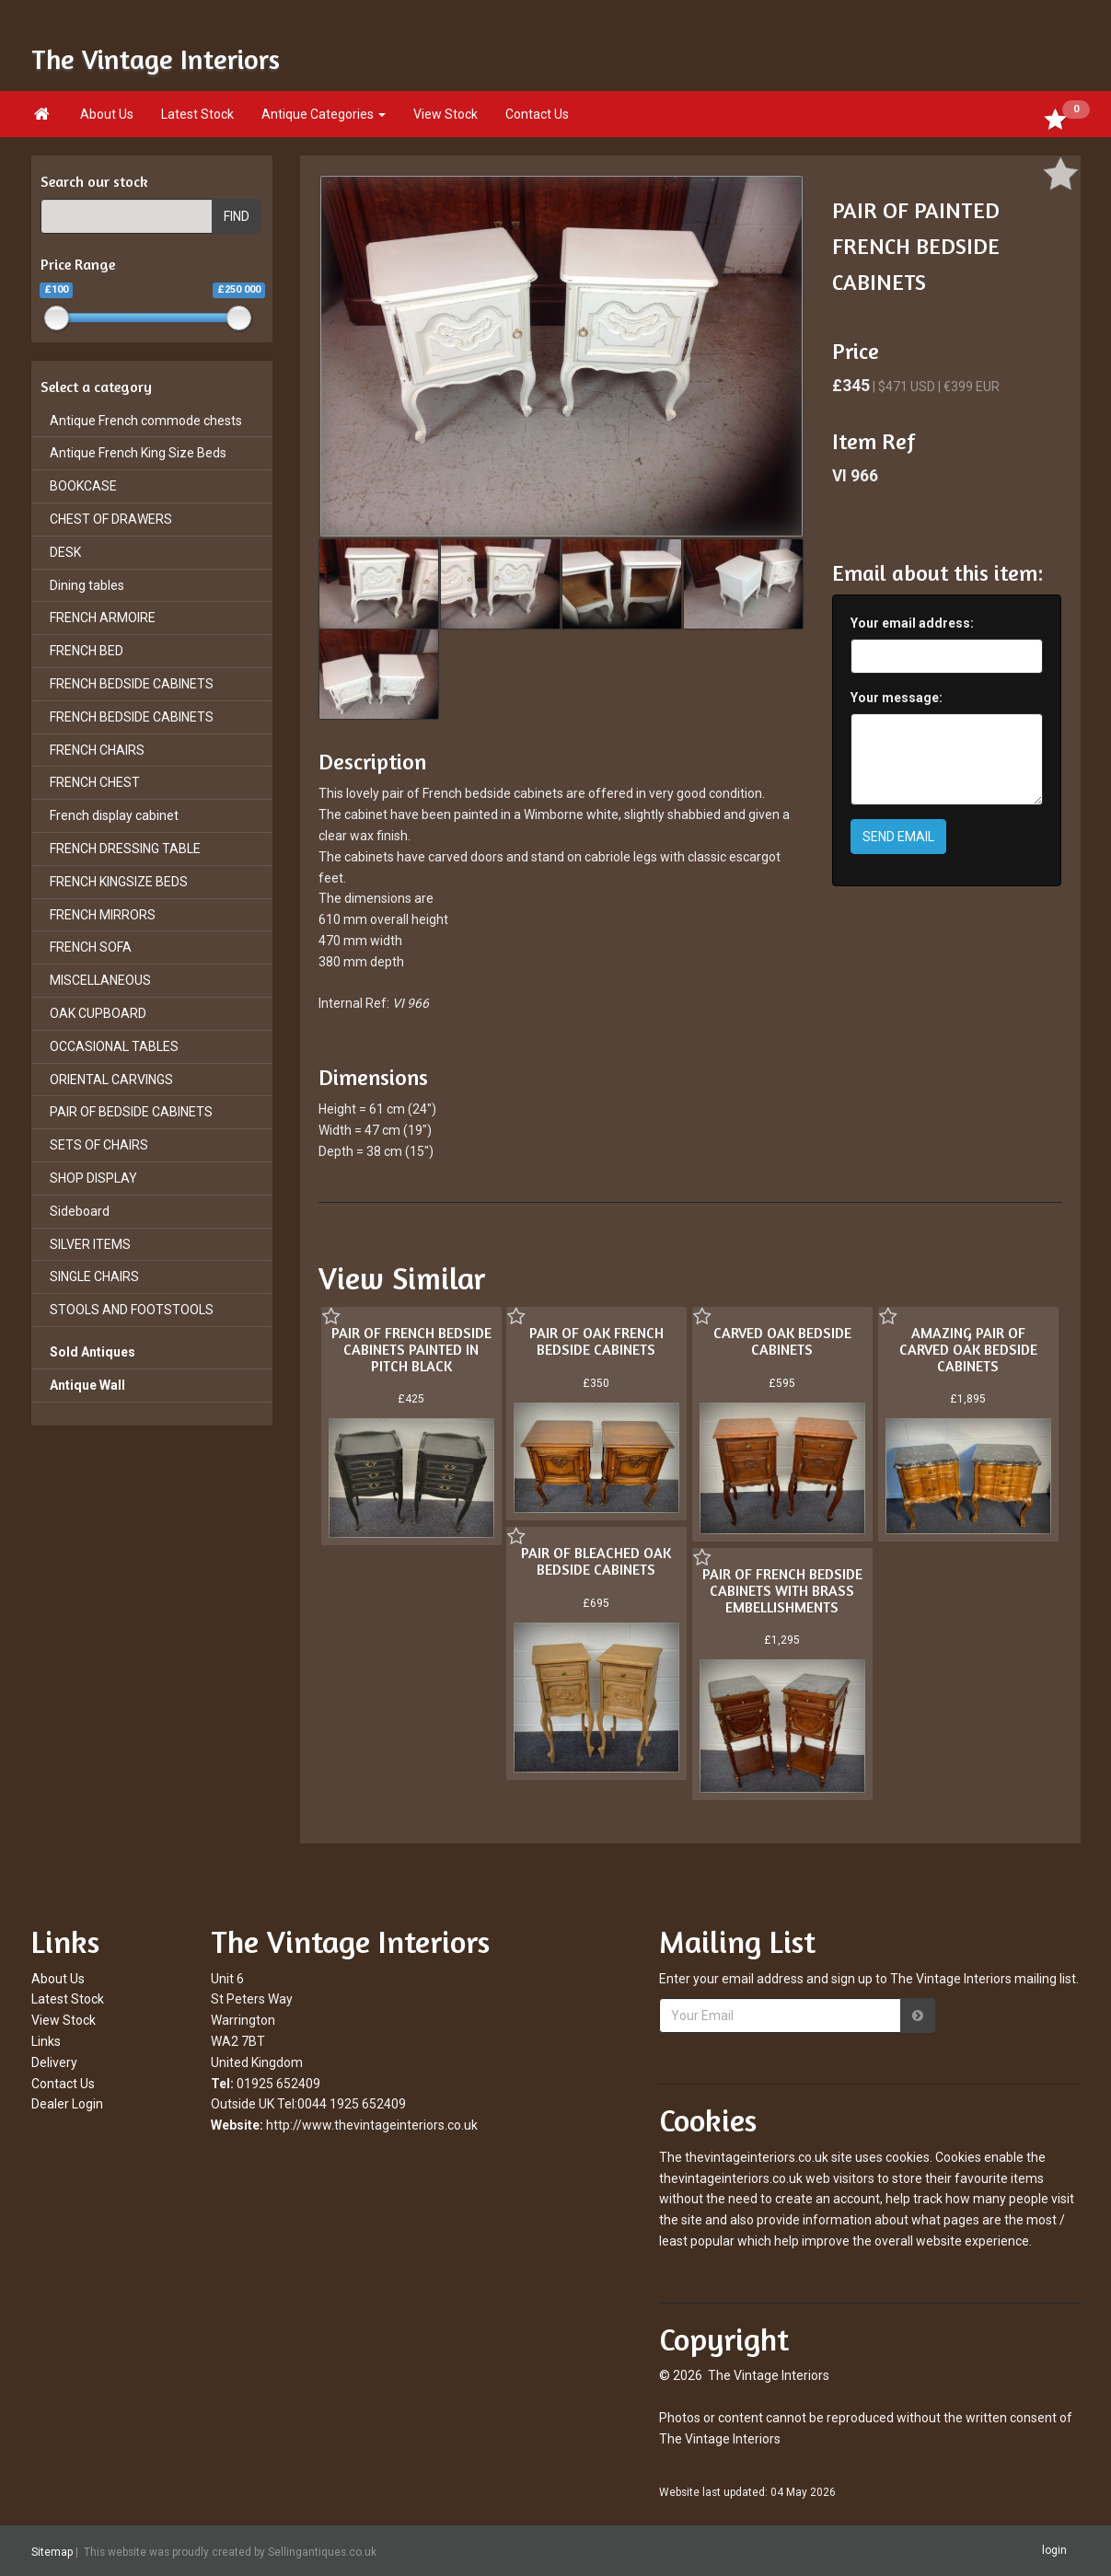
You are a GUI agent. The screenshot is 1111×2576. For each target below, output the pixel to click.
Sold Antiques (92, 1352)
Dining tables (87, 585)
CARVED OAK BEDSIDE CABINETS (782, 1340)
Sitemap (52, 2551)
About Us (106, 114)
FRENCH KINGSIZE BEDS (119, 881)
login (1054, 2550)
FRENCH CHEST (95, 782)
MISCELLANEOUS (100, 980)
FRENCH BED (86, 650)
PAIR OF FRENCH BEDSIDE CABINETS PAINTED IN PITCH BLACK (411, 1348)
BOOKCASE (83, 486)
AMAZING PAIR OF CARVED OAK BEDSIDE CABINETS (968, 1348)
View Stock (445, 114)
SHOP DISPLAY (93, 1178)
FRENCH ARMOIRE (103, 617)
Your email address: (912, 623)
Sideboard (80, 1211)
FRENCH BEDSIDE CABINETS (132, 683)
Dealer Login (67, 2104)
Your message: (897, 697)
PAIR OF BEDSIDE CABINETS (131, 1111)
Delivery (54, 2062)
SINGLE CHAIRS (94, 1276)
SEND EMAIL (898, 836)
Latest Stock (197, 114)
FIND (236, 216)
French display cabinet (114, 815)
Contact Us (537, 114)
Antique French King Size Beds (138, 452)
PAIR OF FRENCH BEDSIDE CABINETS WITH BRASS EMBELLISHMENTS (782, 1590)
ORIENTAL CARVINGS (111, 1079)
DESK (65, 552)
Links (46, 2041)
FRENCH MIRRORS (103, 914)
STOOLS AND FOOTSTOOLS (132, 1309)
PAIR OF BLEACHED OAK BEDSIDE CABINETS (596, 1560)
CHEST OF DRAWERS (111, 519)
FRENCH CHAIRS (97, 750)
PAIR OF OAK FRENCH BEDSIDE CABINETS (596, 1340)
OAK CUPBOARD (98, 1013)
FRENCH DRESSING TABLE (125, 848)
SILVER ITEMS (90, 1244)
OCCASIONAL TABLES (114, 1046)
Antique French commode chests (146, 420)
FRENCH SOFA (91, 947)
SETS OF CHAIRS (99, 1145)
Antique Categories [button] (323, 114)
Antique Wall (87, 1385)
